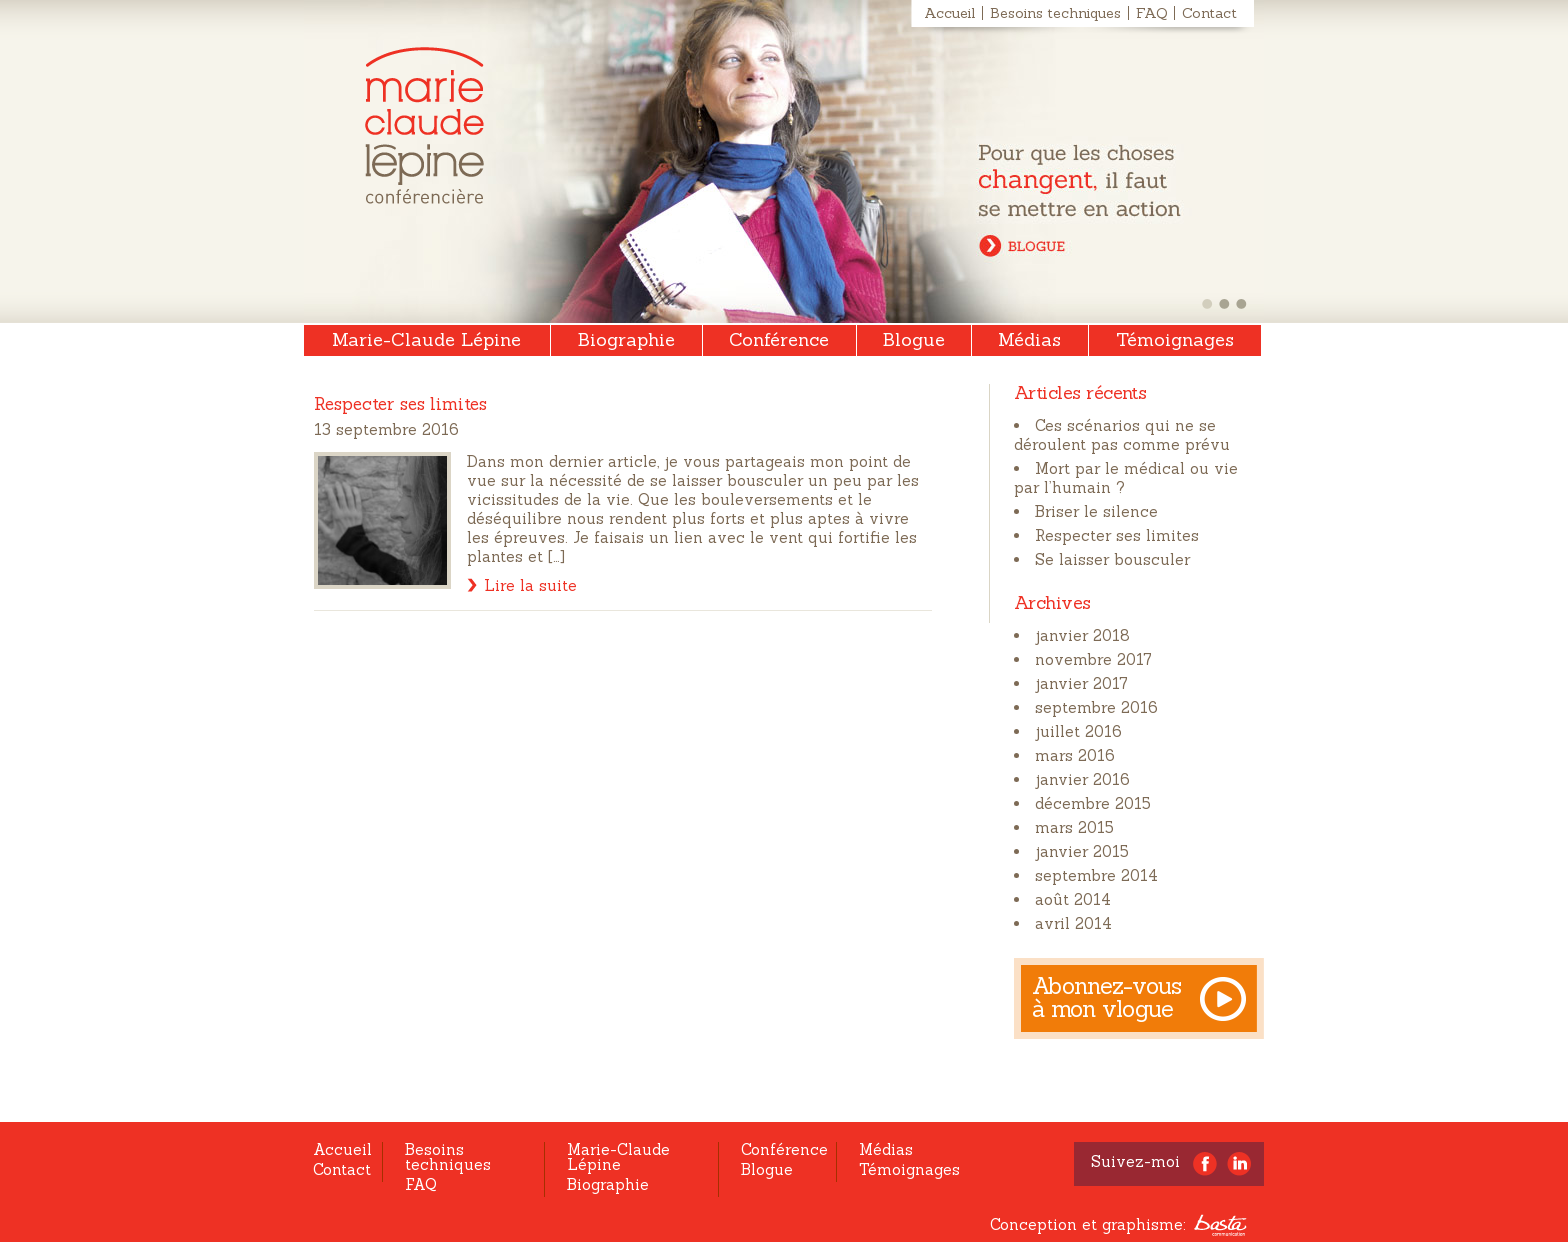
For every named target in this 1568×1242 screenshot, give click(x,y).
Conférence (779, 339)
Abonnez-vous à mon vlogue (1107, 997)
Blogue (914, 339)
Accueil (949, 13)
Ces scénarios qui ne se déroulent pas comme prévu (1122, 435)
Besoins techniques (1055, 13)
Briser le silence (1096, 511)
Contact (1209, 13)
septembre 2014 (1096, 875)
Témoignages (1175, 339)
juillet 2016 (1078, 731)
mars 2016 (1075, 755)
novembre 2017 (1093, 659)
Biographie (626, 339)
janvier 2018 (1082, 635)
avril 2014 (1073, 923)
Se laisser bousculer (1112, 559)
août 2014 (1073, 899)
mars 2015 (1074, 827)
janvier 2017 (1081, 683)
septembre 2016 (1096, 707)
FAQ (1151, 13)
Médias (1029, 339)
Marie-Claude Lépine (424, 125)
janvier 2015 (1082, 851)
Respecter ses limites (1117, 535)
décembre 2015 (1093, 803)
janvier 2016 (1082, 779)
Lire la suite (530, 585)
